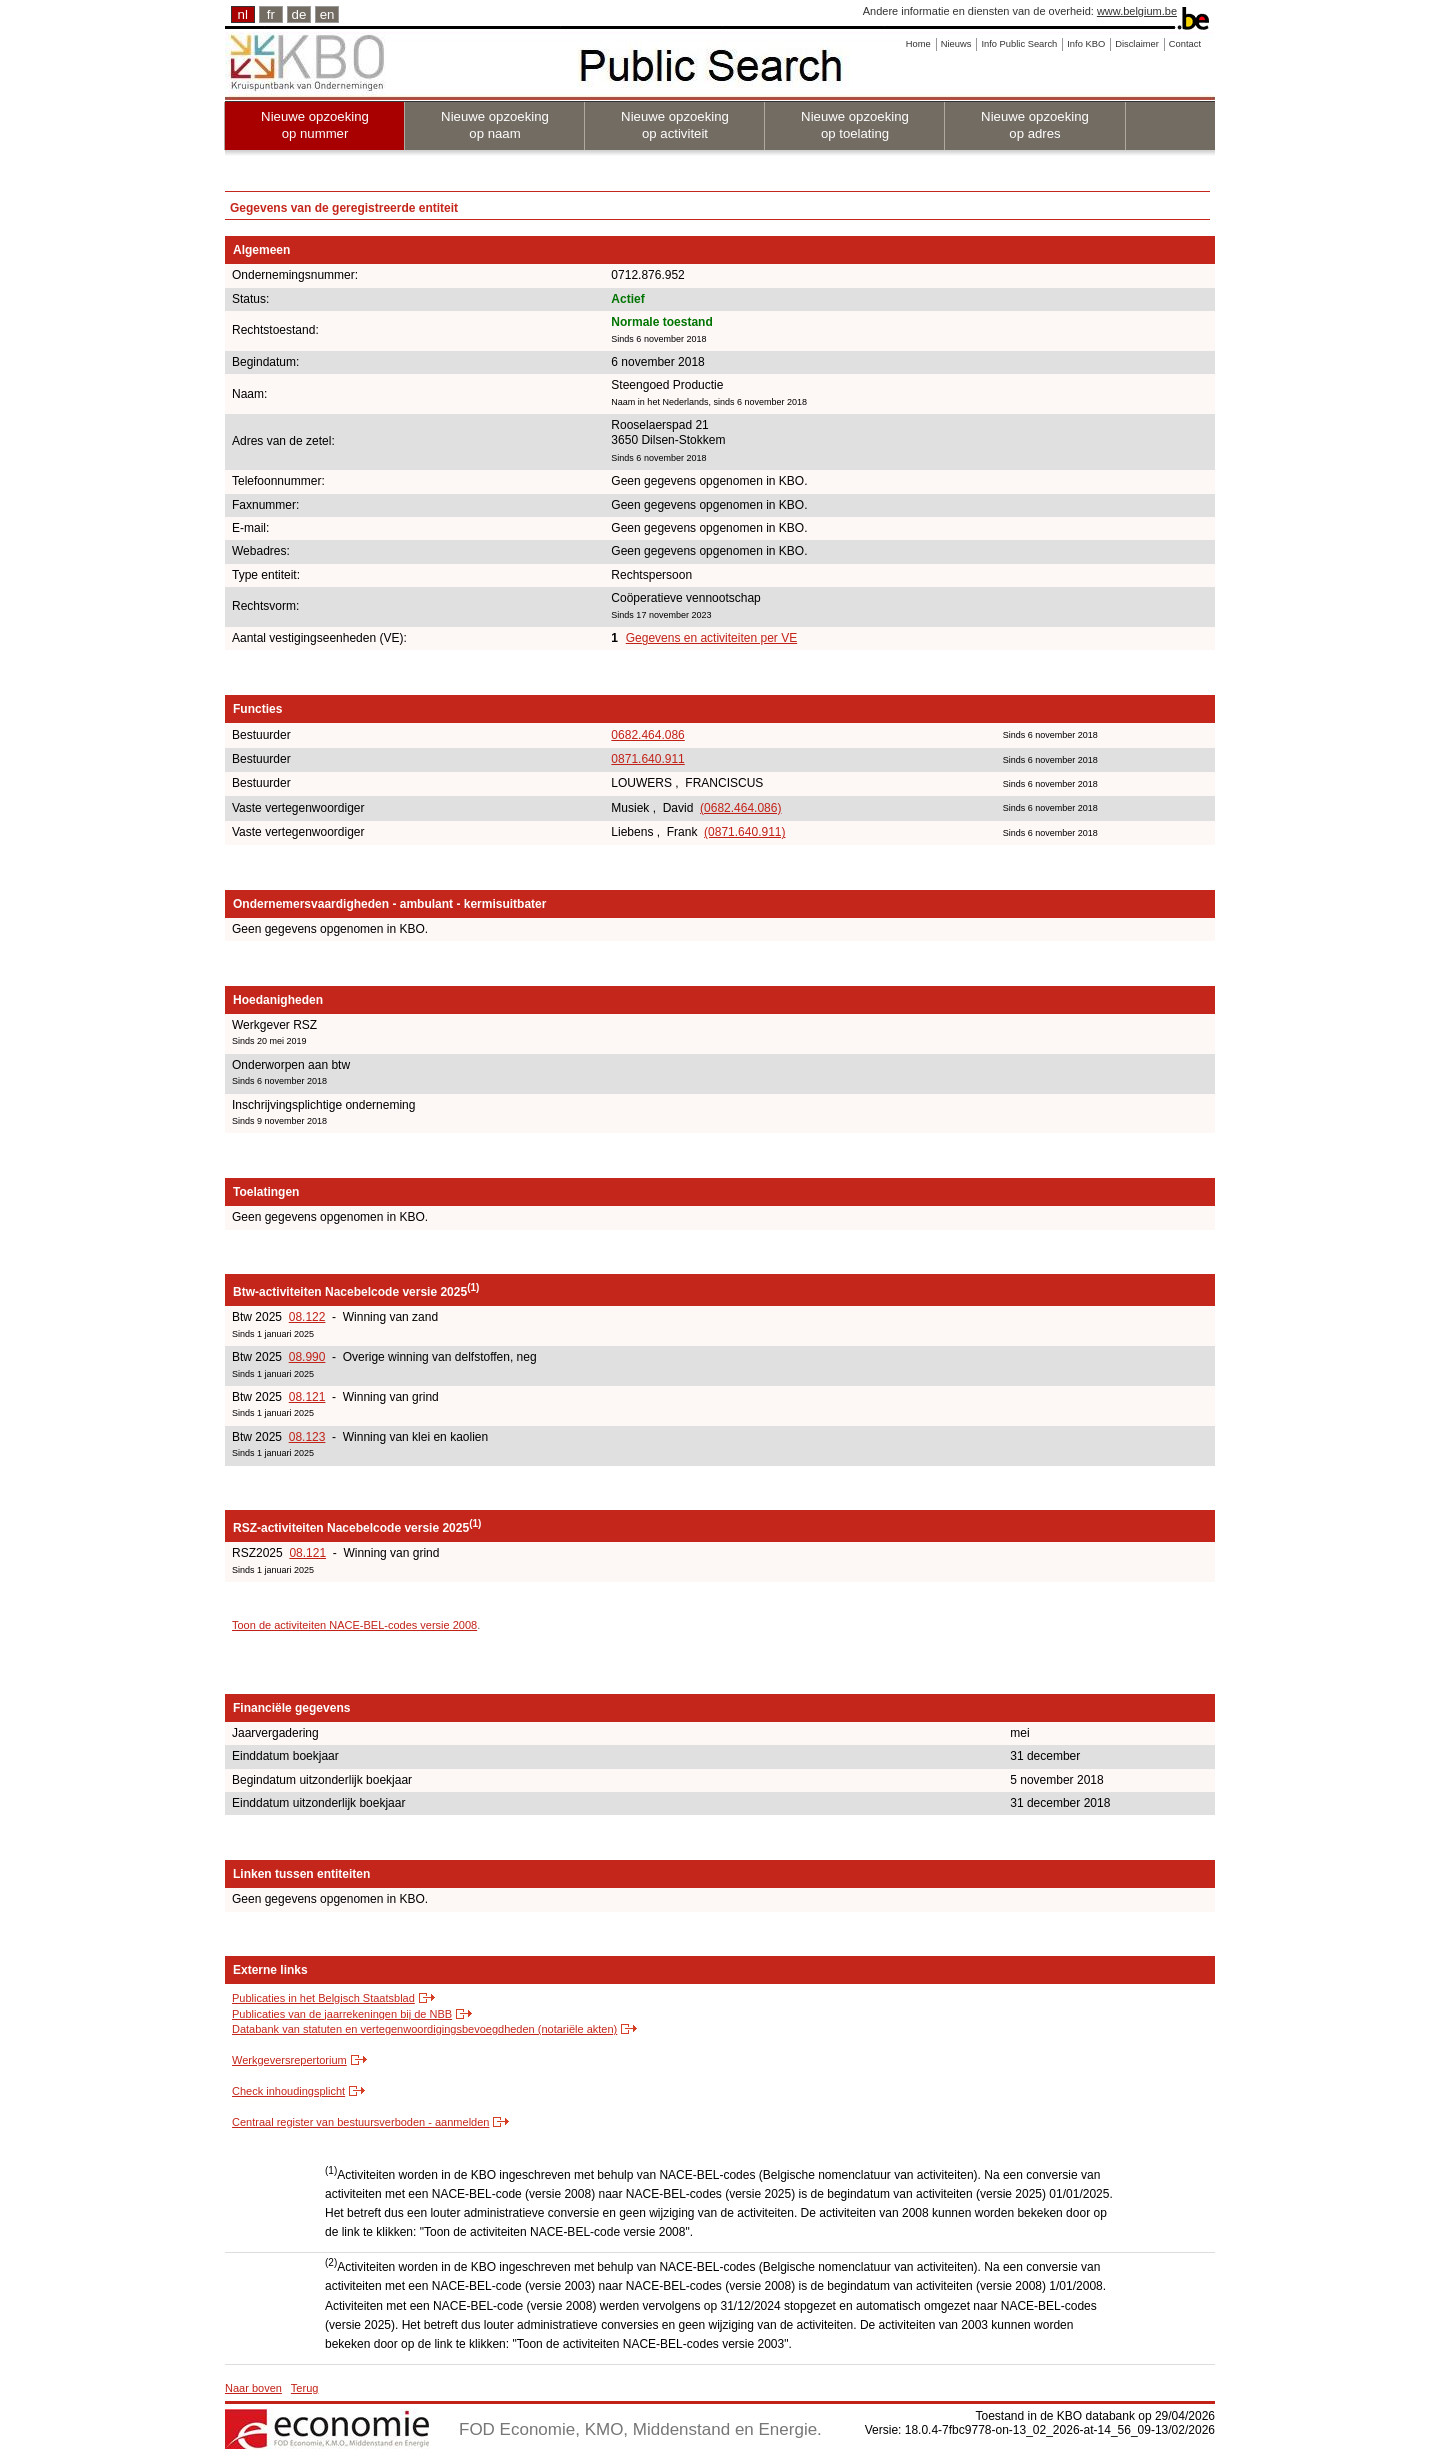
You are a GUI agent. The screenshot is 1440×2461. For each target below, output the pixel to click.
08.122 (307, 1317)
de (299, 14)
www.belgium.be (1137, 11)
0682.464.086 (647, 735)
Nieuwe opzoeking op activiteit (675, 125)
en (327, 14)
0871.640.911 (647, 759)
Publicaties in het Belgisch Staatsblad (323, 1998)
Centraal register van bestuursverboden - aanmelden (360, 2122)
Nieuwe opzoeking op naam (495, 125)
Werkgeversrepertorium (289, 2060)
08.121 (307, 1397)
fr (271, 14)
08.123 (307, 1437)
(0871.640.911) (744, 832)
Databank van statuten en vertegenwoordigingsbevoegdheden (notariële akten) (424, 2029)
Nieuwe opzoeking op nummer (315, 125)
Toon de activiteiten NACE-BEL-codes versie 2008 (354, 1625)
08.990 (307, 1357)
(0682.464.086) (740, 808)
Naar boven (253, 2388)
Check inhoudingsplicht (288, 2091)
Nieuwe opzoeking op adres (1035, 125)
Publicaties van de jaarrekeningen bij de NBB (342, 2014)
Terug (305, 2388)
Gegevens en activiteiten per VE (711, 638)
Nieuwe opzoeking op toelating (855, 125)
